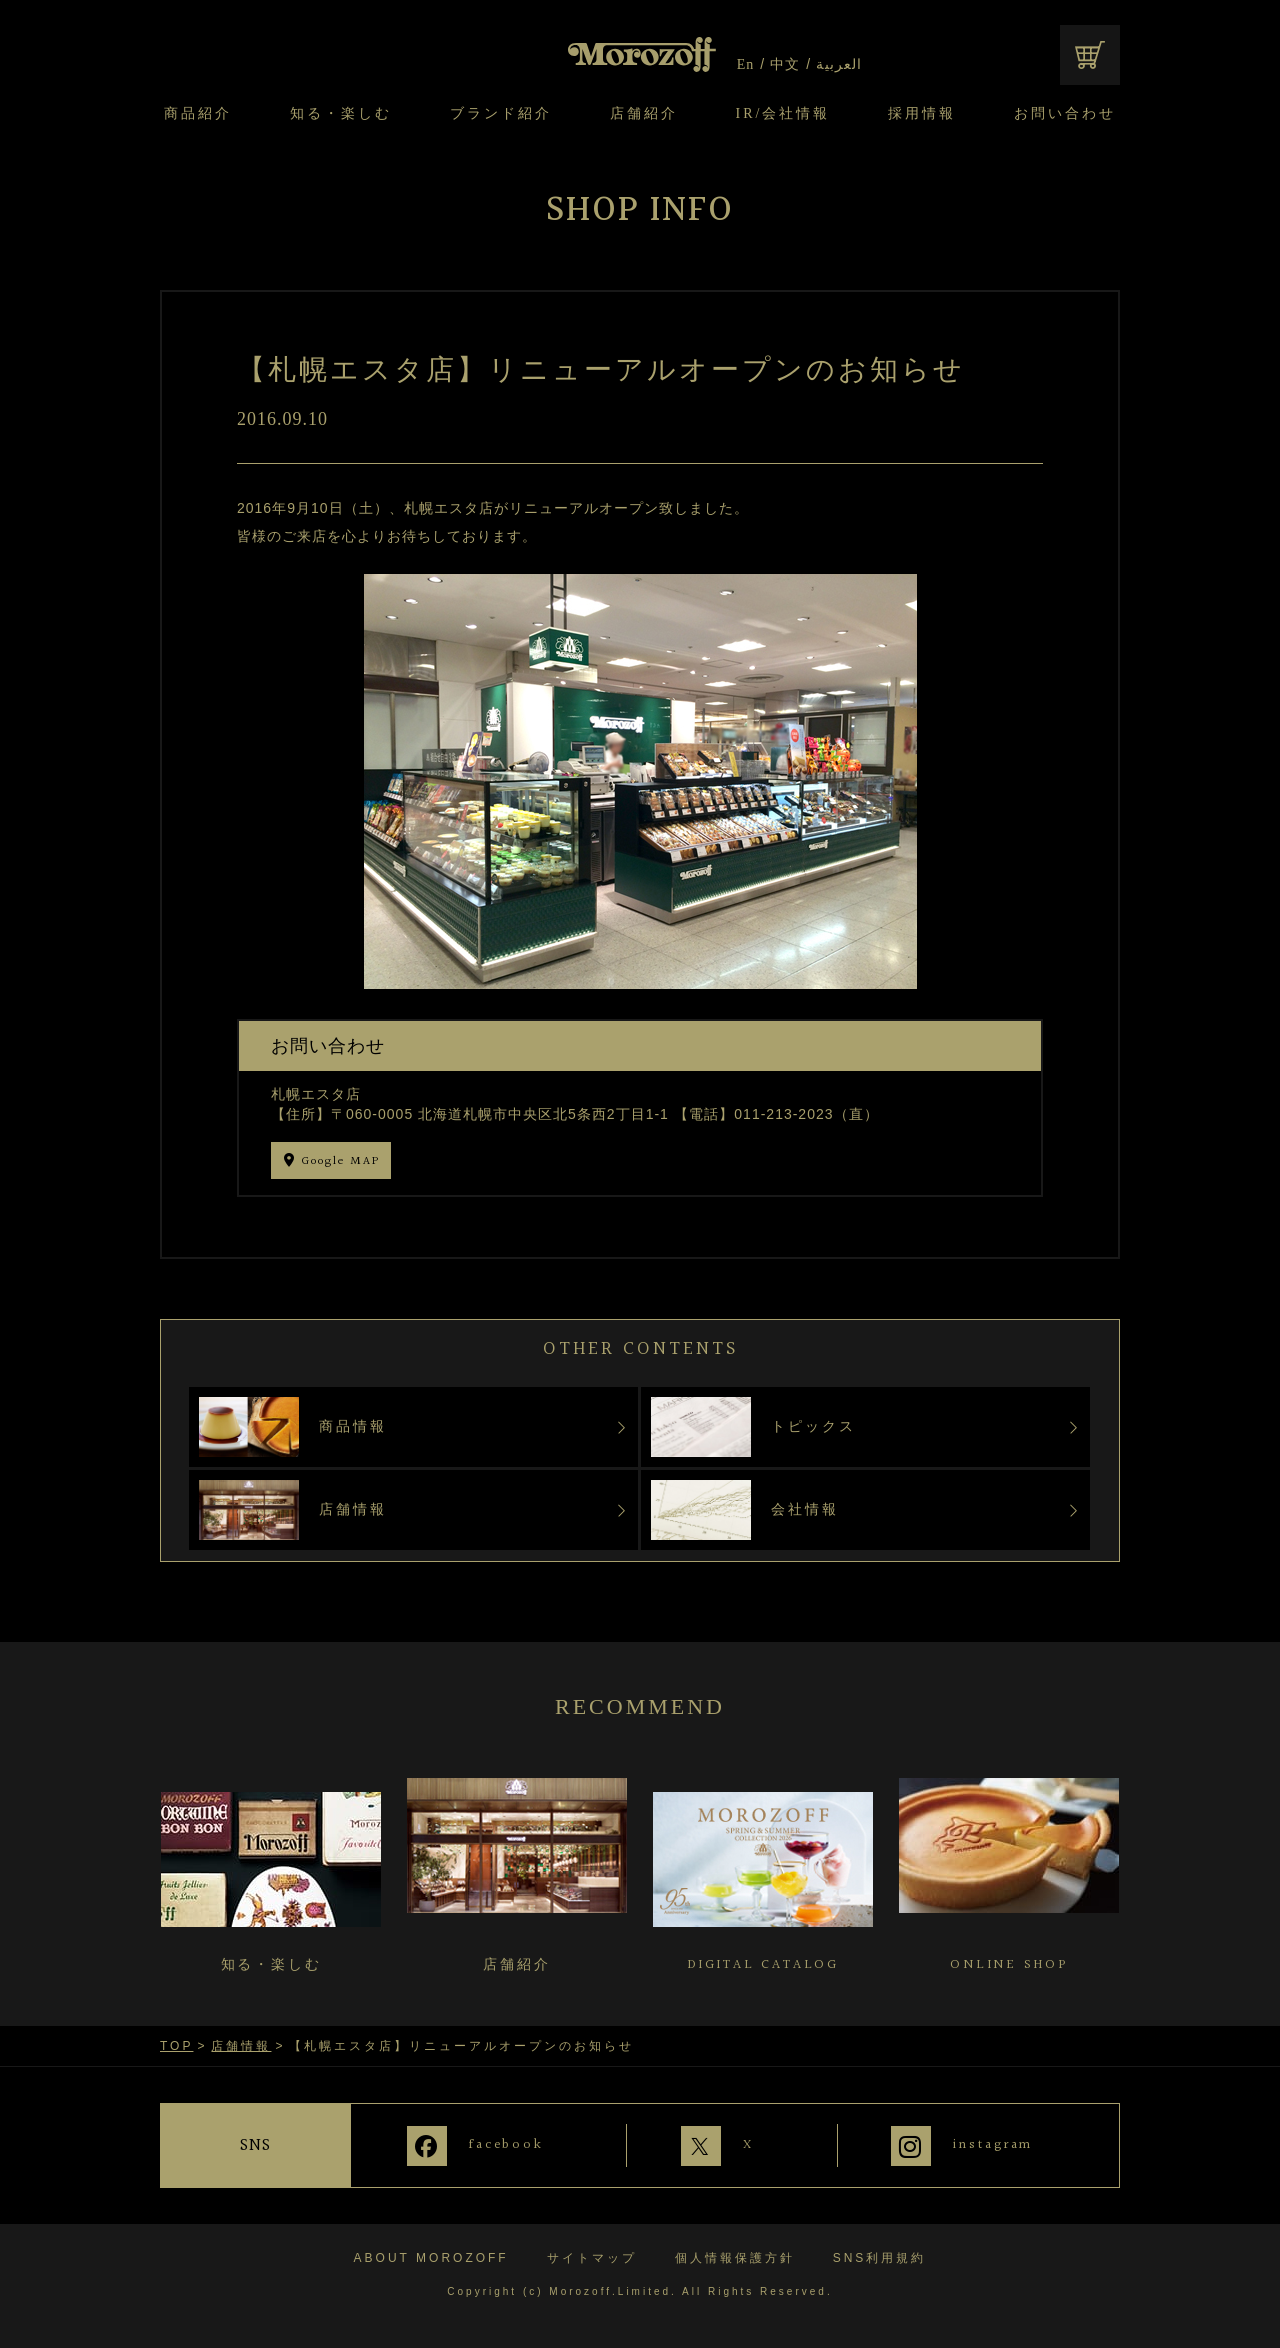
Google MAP (340, 1161)
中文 (785, 65)
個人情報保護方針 (735, 2257)
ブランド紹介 (501, 114)
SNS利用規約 (880, 2257)
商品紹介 (198, 114)
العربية (839, 65)
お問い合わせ (1065, 114)
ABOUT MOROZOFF (431, 2257)
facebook (501, 2145)
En (746, 65)
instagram (994, 2145)
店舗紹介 (644, 114)
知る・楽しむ (341, 114)
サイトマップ (592, 2257)
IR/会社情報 (783, 114)
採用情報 (922, 114)
